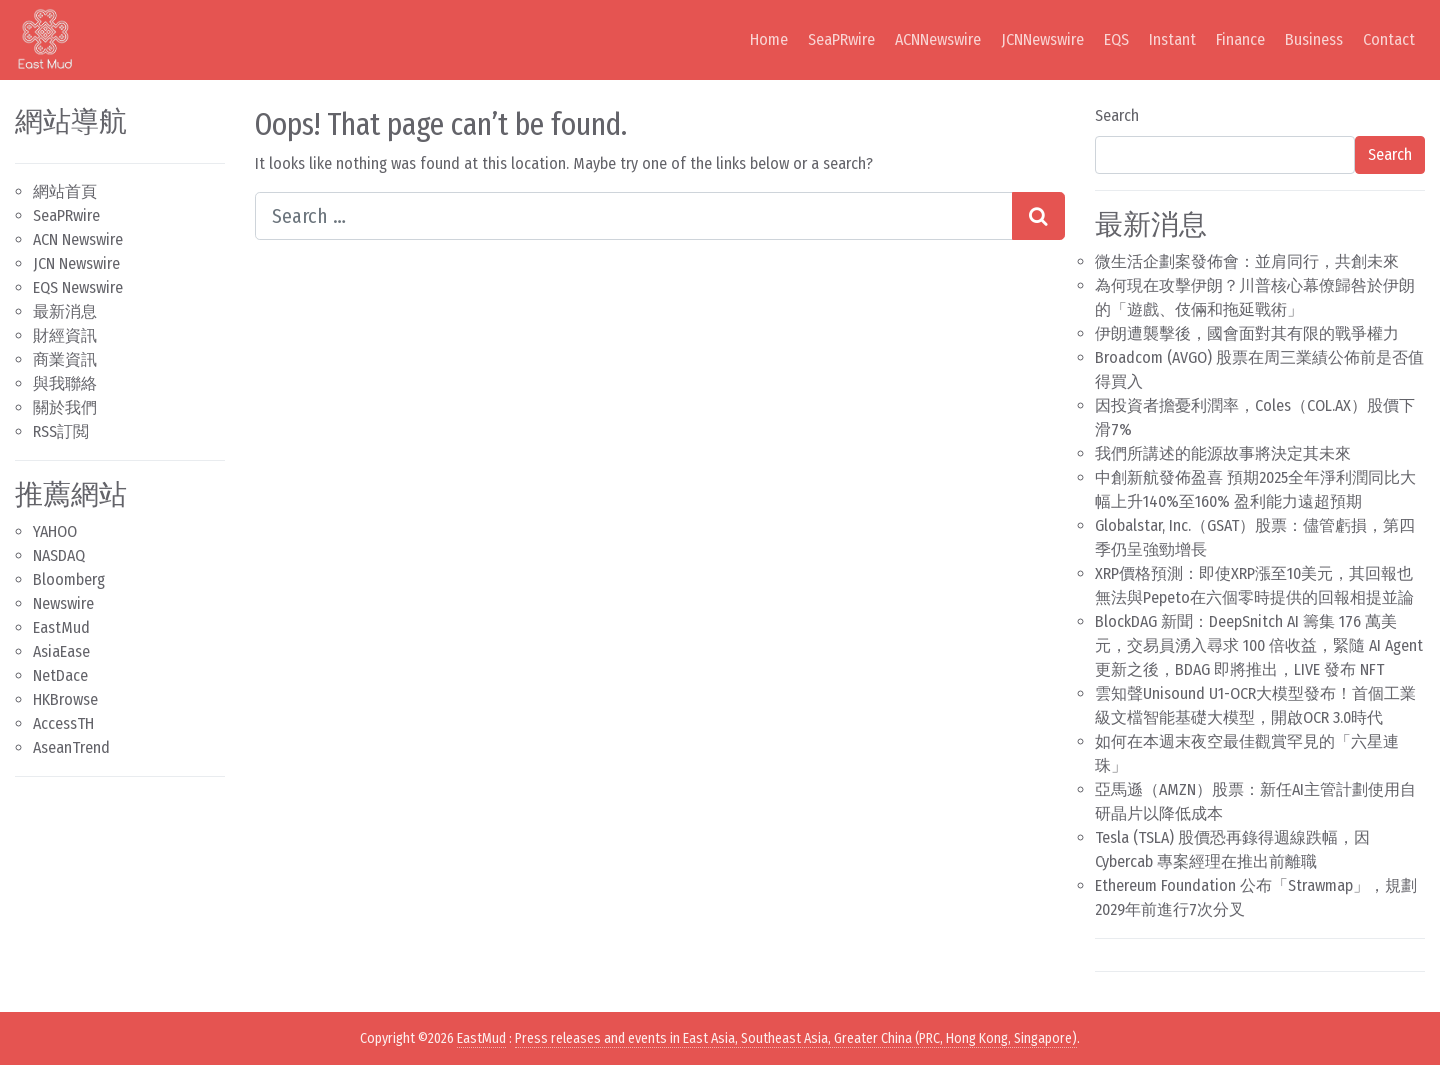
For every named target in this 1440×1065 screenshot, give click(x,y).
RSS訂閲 (61, 431)
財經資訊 (65, 335)
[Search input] (634, 216)
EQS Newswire (78, 287)
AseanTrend (71, 747)
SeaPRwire (841, 39)
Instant (1172, 39)
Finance (1240, 39)
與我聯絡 (65, 383)
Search (1117, 115)
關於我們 (65, 407)
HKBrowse (65, 699)
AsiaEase (61, 651)
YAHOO (55, 531)
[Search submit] (1038, 216)
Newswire (63, 603)
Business (1314, 39)
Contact (1389, 39)
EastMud (61, 627)
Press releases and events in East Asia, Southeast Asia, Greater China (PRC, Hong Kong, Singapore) (796, 1038)
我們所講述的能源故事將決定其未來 (1223, 453)
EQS (1116, 39)
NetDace (60, 675)
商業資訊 (65, 359)
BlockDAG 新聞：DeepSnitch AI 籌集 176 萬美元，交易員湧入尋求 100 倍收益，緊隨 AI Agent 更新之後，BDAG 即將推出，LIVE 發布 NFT (1259, 645)
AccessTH (63, 723)
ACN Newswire (78, 239)
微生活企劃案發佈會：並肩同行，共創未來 (1247, 261)
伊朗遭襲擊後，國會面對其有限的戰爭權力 (1247, 333)
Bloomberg (69, 579)
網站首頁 (65, 191)
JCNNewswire (1042, 39)
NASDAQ (59, 555)
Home (769, 39)
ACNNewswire (938, 39)
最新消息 (65, 311)
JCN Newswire (76, 263)
